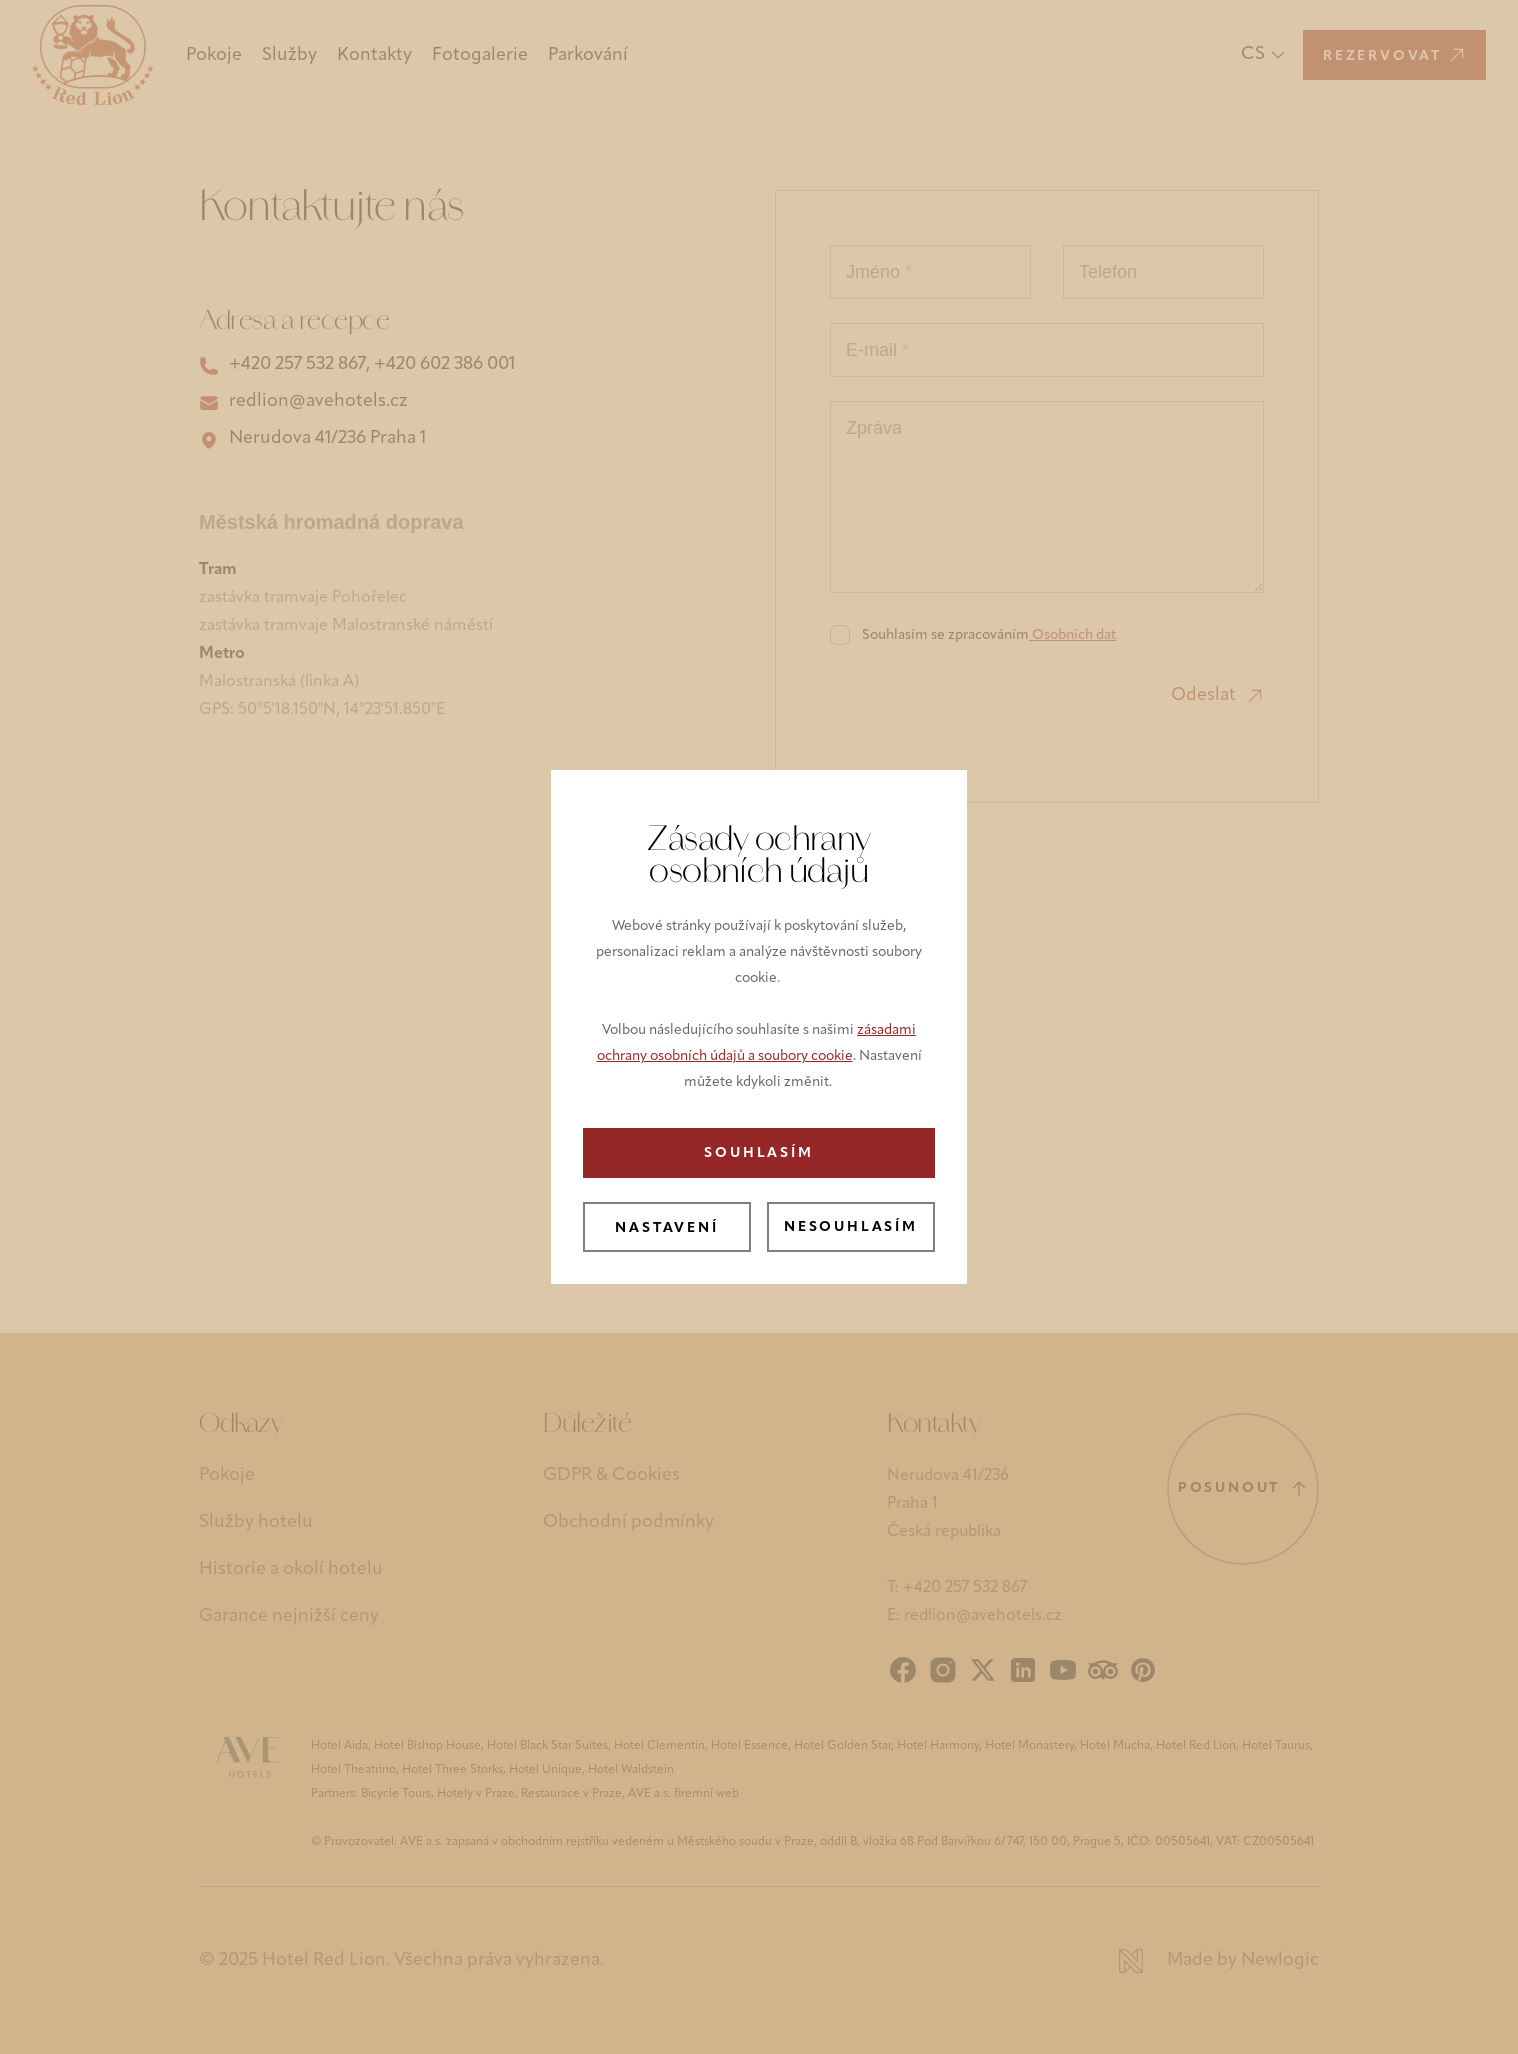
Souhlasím (758, 1153)
